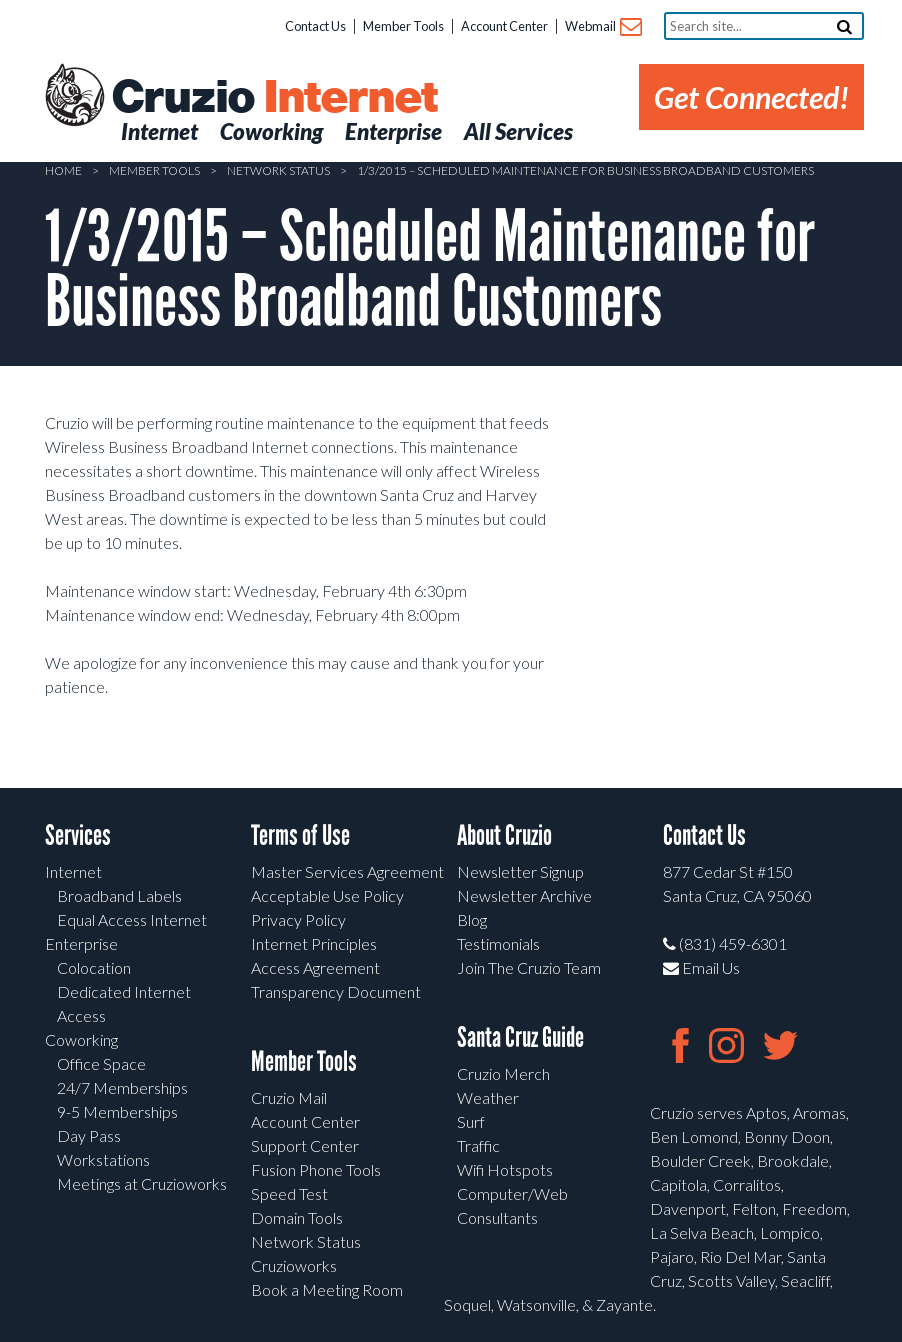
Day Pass (89, 1135)
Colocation (94, 967)
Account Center (504, 26)
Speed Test (289, 1193)
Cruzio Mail (289, 1097)
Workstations (103, 1159)
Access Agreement (315, 967)
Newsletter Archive (524, 895)
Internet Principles (314, 943)
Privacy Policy (298, 919)
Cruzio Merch (503, 1073)
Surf (471, 1121)
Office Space (101, 1063)
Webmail (602, 27)
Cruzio (274, 98)
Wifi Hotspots (505, 1169)
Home (63, 170)
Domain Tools (297, 1217)
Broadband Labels (119, 895)
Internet (73, 871)
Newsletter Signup (520, 871)
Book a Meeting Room (327, 1289)
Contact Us (315, 26)
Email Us (701, 967)
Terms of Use (300, 835)
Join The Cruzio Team (529, 967)
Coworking (81, 1039)
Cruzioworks (294, 1265)
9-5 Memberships (117, 1111)
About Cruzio (504, 835)
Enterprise (81, 943)
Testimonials (498, 943)
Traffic (478, 1145)
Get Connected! (751, 97)
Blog (472, 919)
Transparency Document (336, 991)
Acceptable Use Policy (327, 895)
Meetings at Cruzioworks (142, 1183)
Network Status (278, 170)
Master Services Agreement (347, 871)
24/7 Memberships (122, 1087)
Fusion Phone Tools (316, 1169)
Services (78, 835)
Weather (488, 1097)
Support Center (305, 1145)
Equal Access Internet (132, 919)
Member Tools (403, 26)
